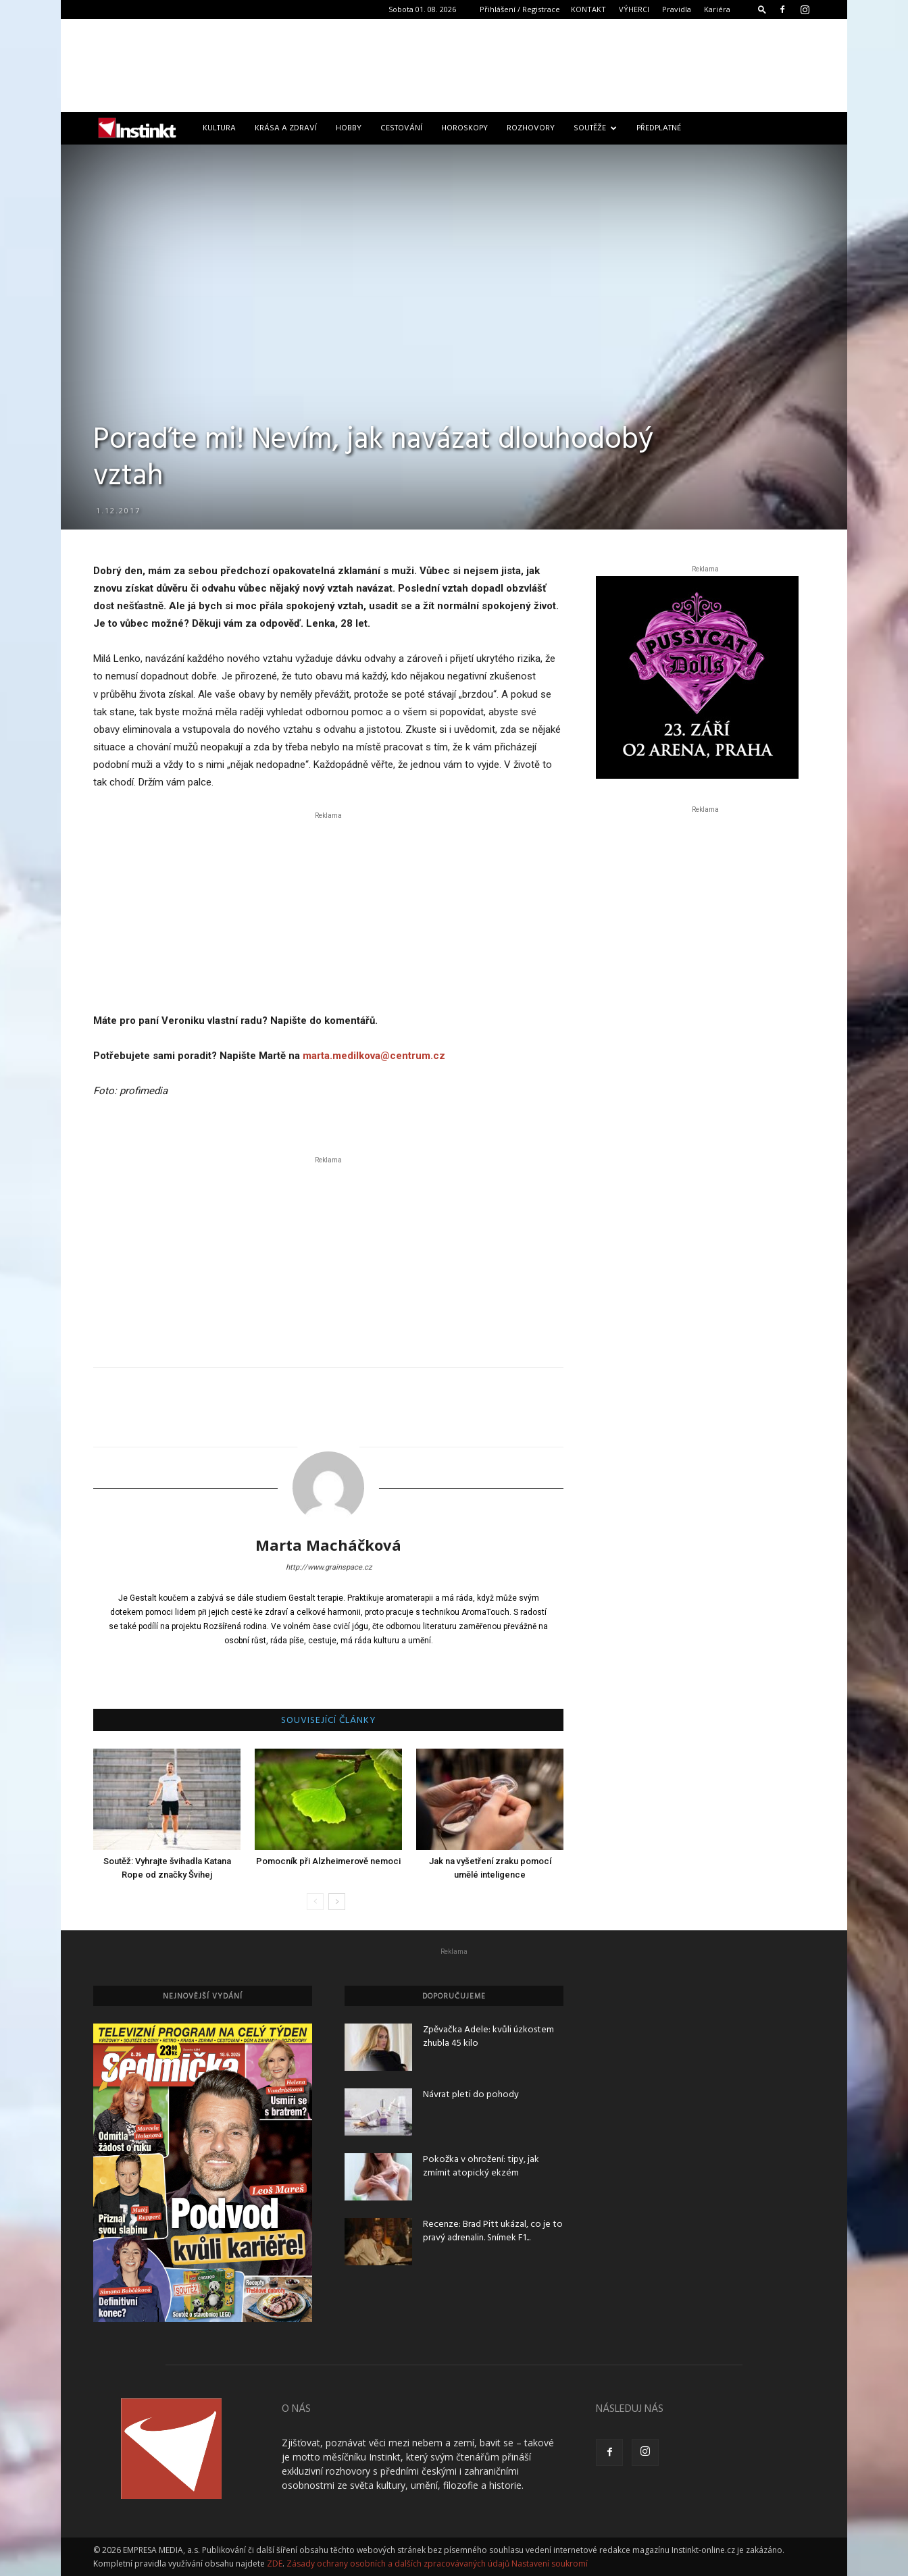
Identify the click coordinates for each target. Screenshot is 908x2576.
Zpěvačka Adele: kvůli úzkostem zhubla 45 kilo (488, 2036)
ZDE (274, 2563)
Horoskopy (464, 128)
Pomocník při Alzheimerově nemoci (328, 1861)
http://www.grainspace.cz (329, 1567)
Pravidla (676, 9)
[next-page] (336, 1901)
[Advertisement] (454, 65)
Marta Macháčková (328, 1545)
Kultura (219, 128)
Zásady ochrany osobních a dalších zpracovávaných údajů (397, 2563)
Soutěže (595, 128)
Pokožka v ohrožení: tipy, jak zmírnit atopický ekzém (481, 2166)
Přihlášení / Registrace (520, 9)
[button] (762, 9)
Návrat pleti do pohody (471, 2095)
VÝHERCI (634, 9)
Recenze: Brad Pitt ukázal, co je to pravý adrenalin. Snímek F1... (493, 2231)
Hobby (348, 128)
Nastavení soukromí (549, 2563)
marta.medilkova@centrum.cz (374, 1056)
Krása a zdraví (286, 128)
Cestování (401, 128)
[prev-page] (315, 1901)
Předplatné (658, 128)
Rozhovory (531, 128)
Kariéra (717, 9)
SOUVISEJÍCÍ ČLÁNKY (328, 1721)
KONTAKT (588, 9)
